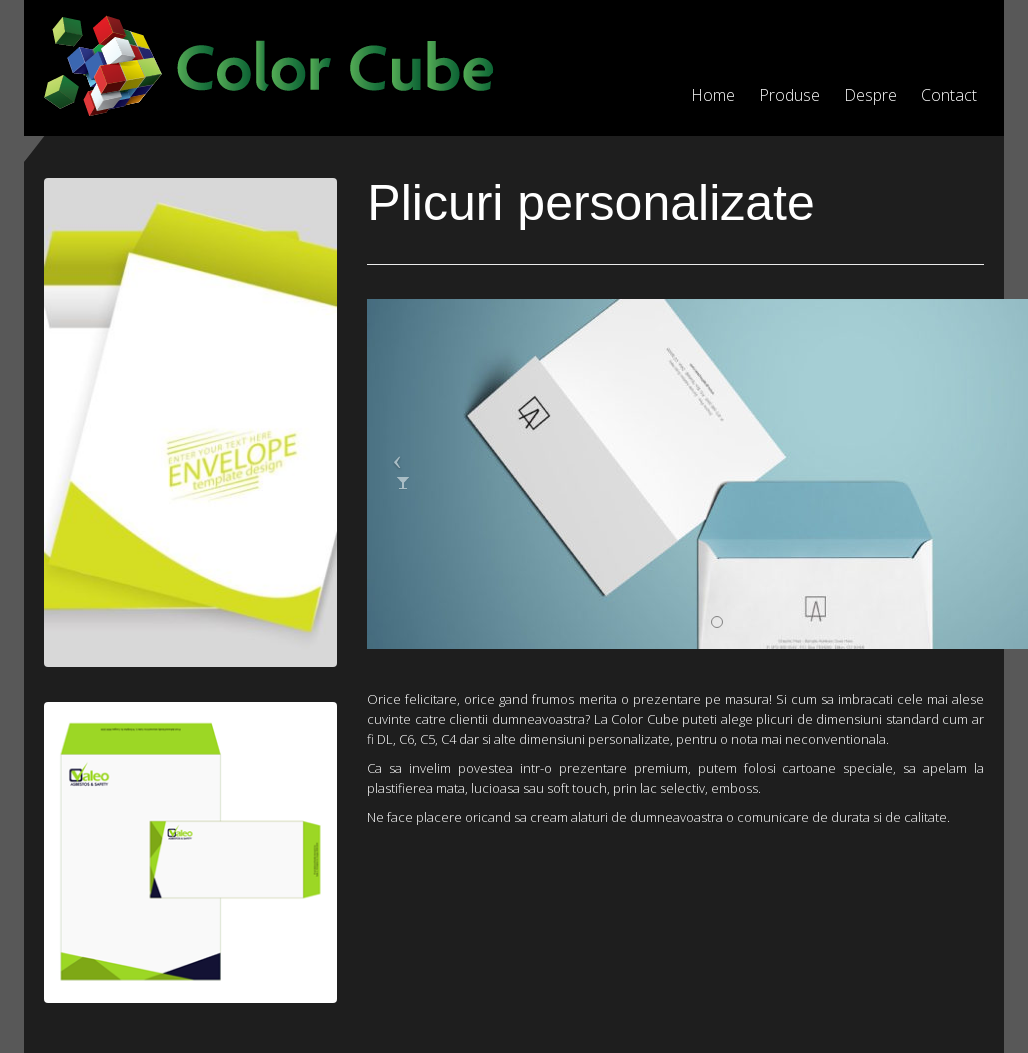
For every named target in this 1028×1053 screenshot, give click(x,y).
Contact (949, 95)
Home (713, 95)
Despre (870, 95)
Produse (789, 95)
